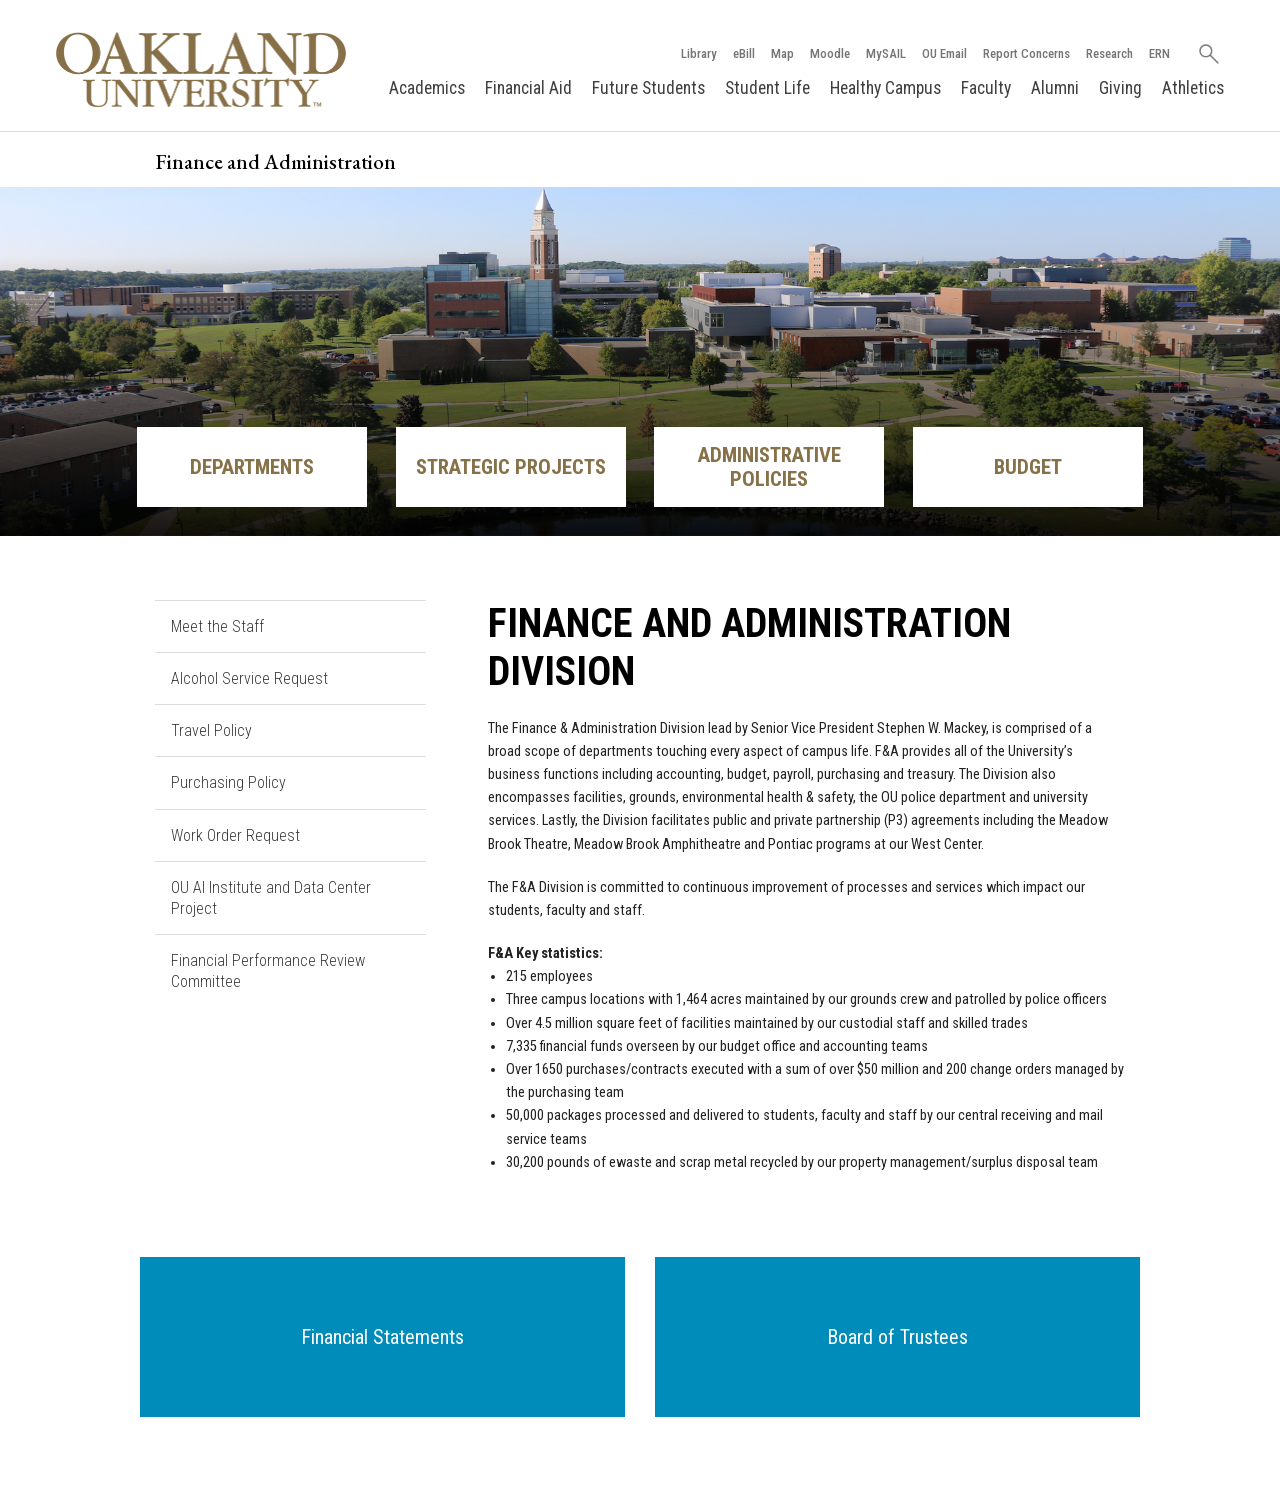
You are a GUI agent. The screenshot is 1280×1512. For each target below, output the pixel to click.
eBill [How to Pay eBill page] (744, 53)
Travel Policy (211, 730)
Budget (1028, 467)
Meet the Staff (217, 626)
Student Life (767, 88)
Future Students (648, 88)
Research (1109, 53)
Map (782, 53)
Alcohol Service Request (249, 678)
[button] (382, 1337)
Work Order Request (235, 835)
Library (699, 53)
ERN (1159, 53)
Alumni (1055, 88)
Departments (252, 467)
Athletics (1193, 88)
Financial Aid (528, 88)
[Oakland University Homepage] (201, 69)
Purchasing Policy (228, 782)
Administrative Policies (769, 467)
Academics (427, 88)
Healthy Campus (885, 88)
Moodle (830, 53)
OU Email (944, 53)
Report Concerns (1026, 53)
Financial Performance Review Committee (268, 971)
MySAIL (886, 53)
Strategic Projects (511, 467)
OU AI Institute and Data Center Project (271, 898)
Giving (1120, 88)
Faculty (986, 88)
